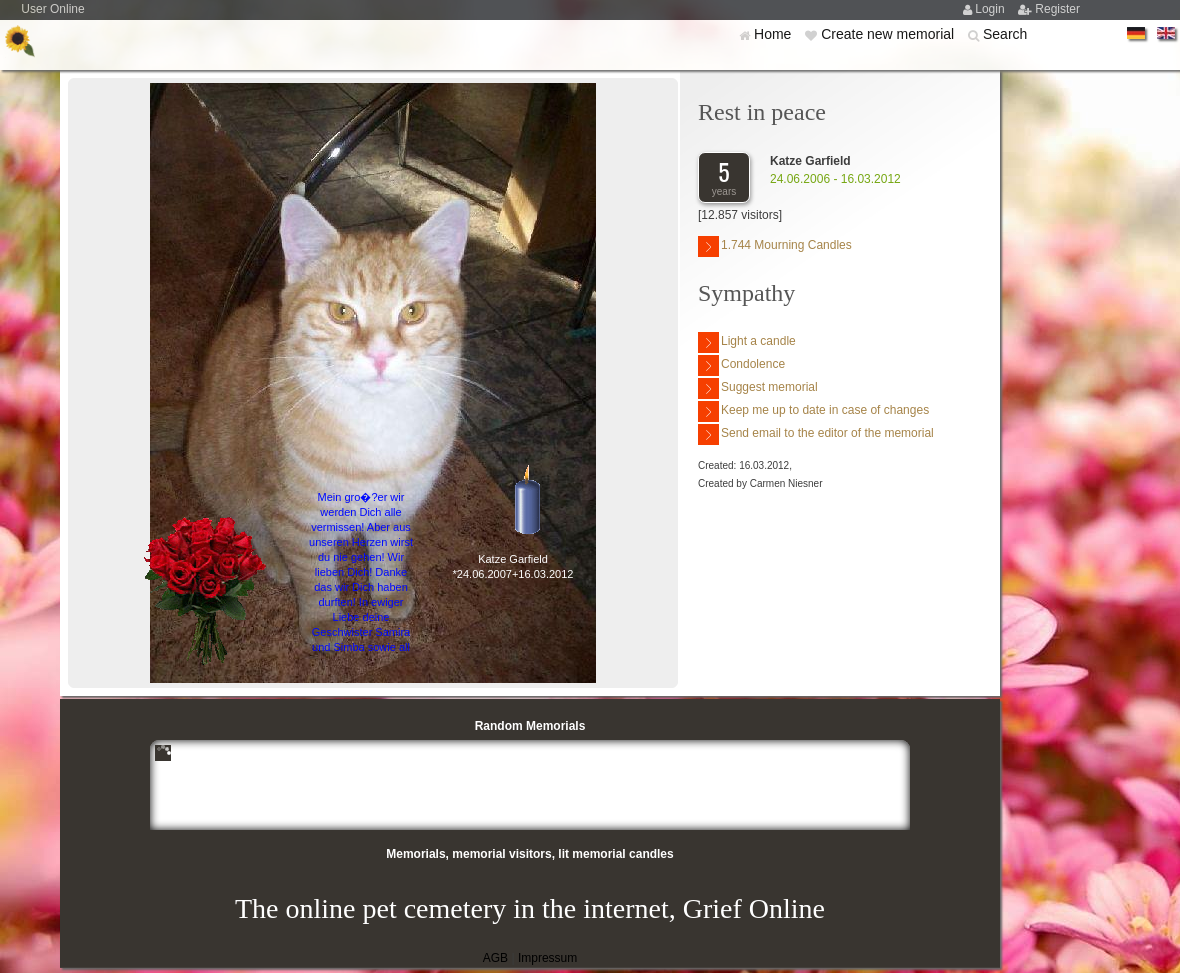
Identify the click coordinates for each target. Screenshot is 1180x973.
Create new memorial (889, 34)
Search (1005, 34)
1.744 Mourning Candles (775, 246)
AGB (495, 958)
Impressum (547, 958)
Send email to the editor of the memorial (816, 434)
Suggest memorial (758, 388)
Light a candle (747, 342)
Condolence (741, 365)
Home (774, 34)
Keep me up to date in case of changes (813, 411)
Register (1057, 9)
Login (991, 9)
